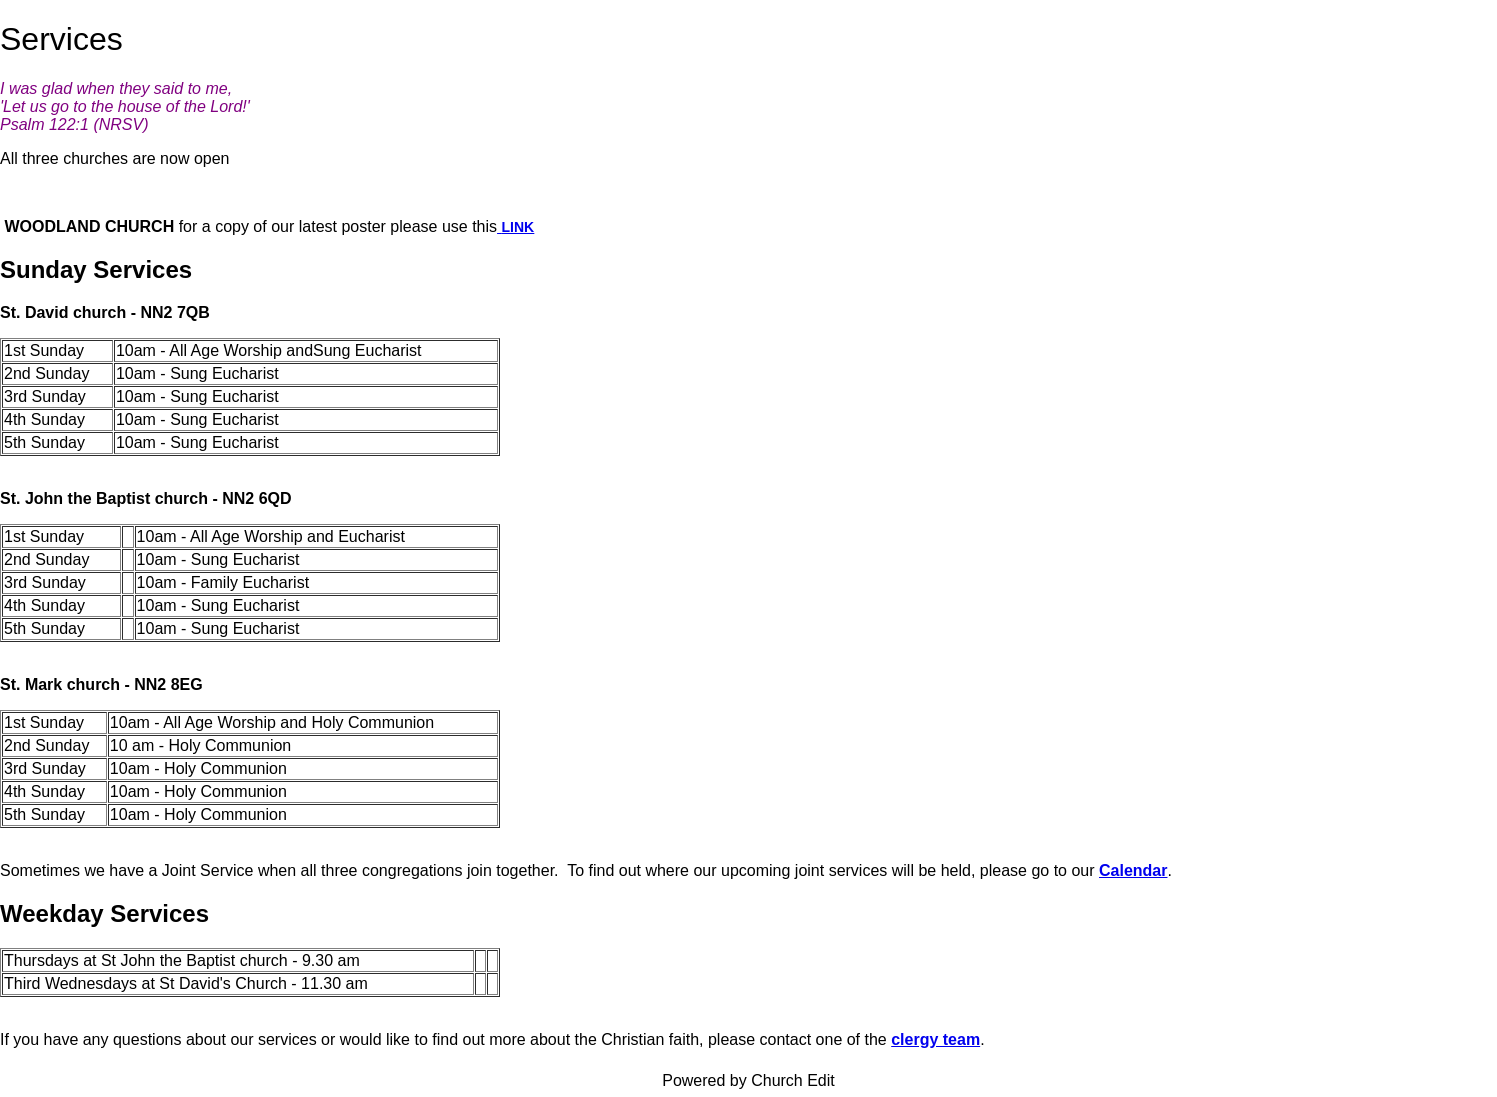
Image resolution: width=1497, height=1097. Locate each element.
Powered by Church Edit (748, 1080)
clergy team (935, 1039)
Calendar (1133, 870)
